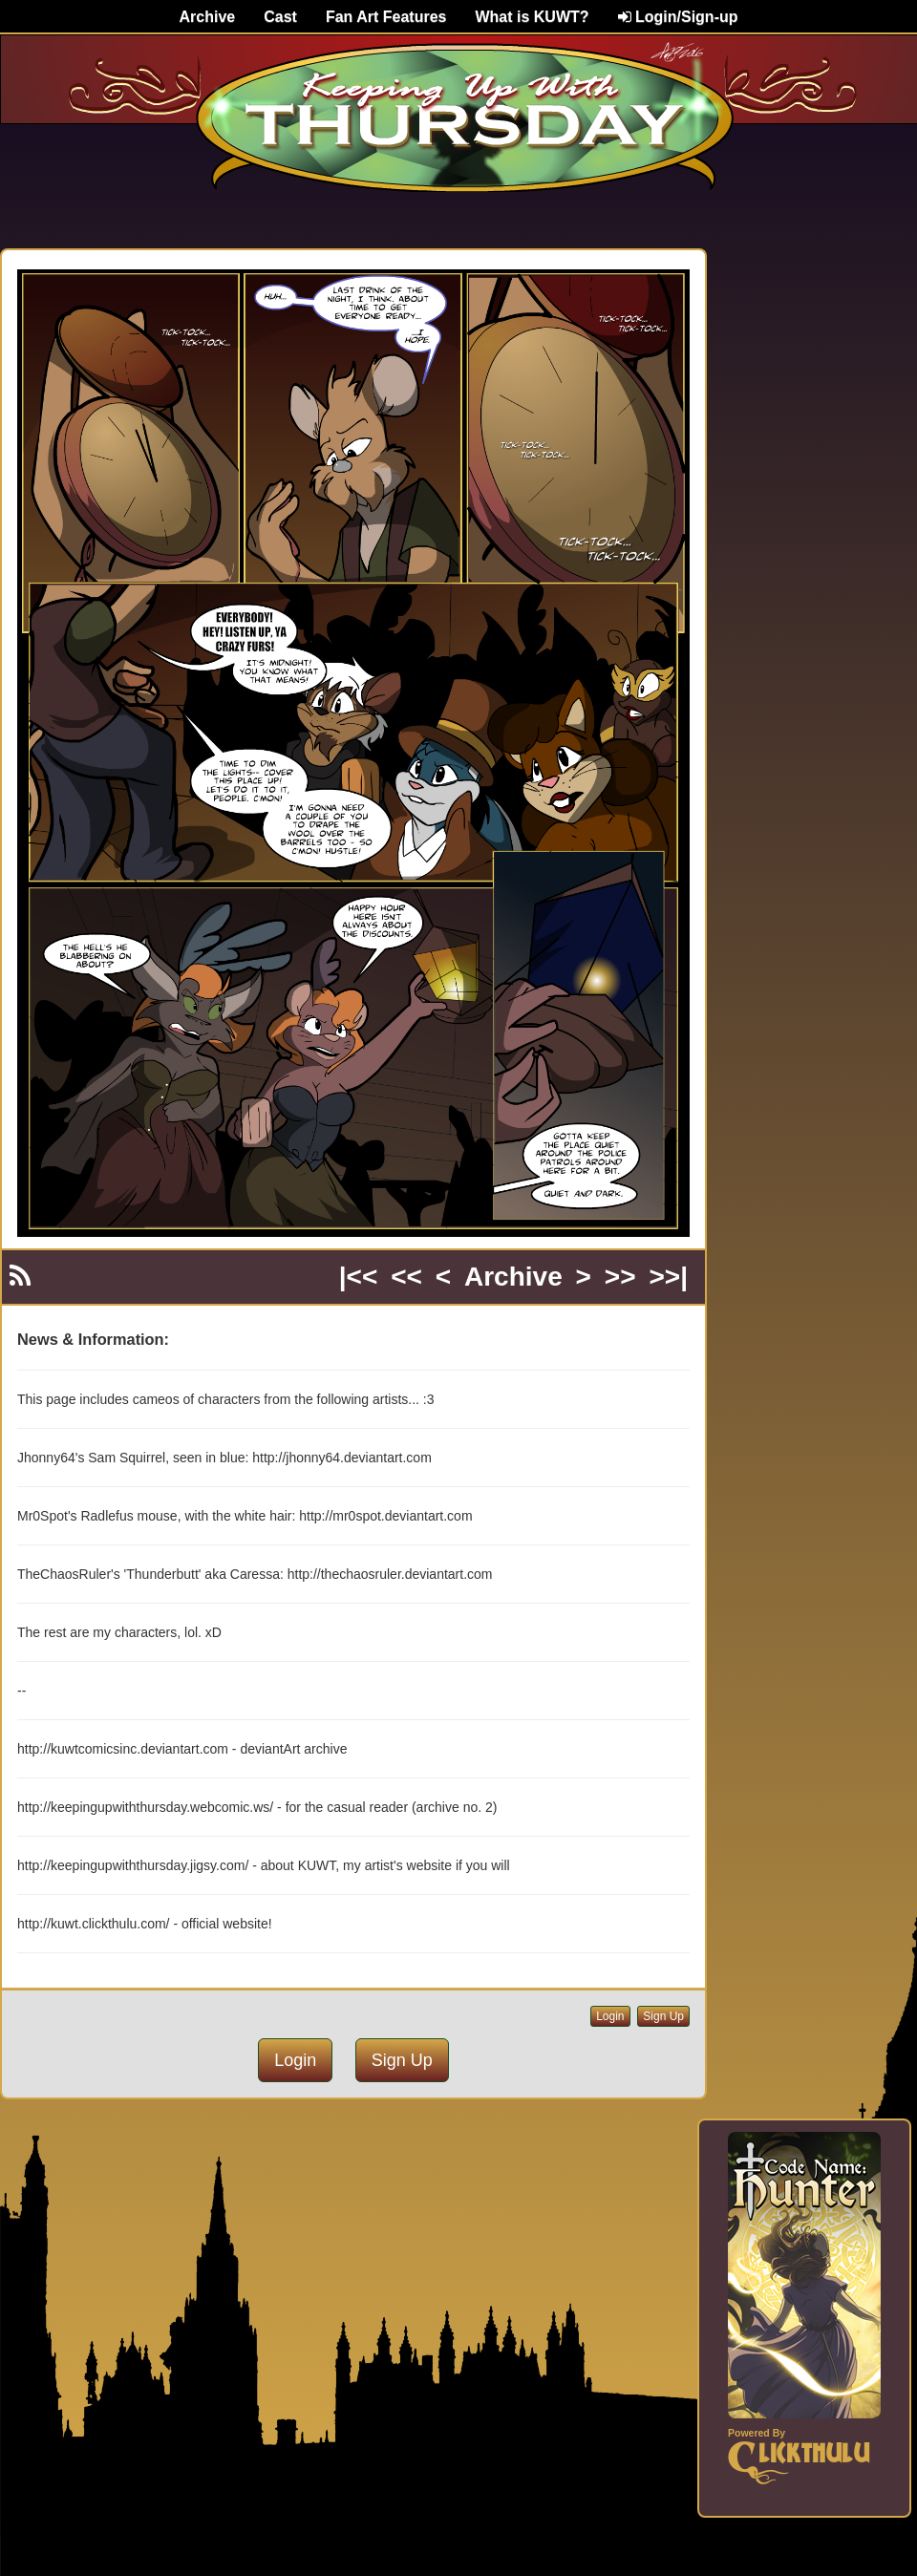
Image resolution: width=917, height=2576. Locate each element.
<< (406, 1276)
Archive (208, 17)
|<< (358, 1276)
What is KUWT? (531, 17)
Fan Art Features (386, 17)
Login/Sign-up (678, 17)
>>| (668, 1276)
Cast (280, 17)
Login (610, 2016)
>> (620, 1276)
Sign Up (663, 2016)
